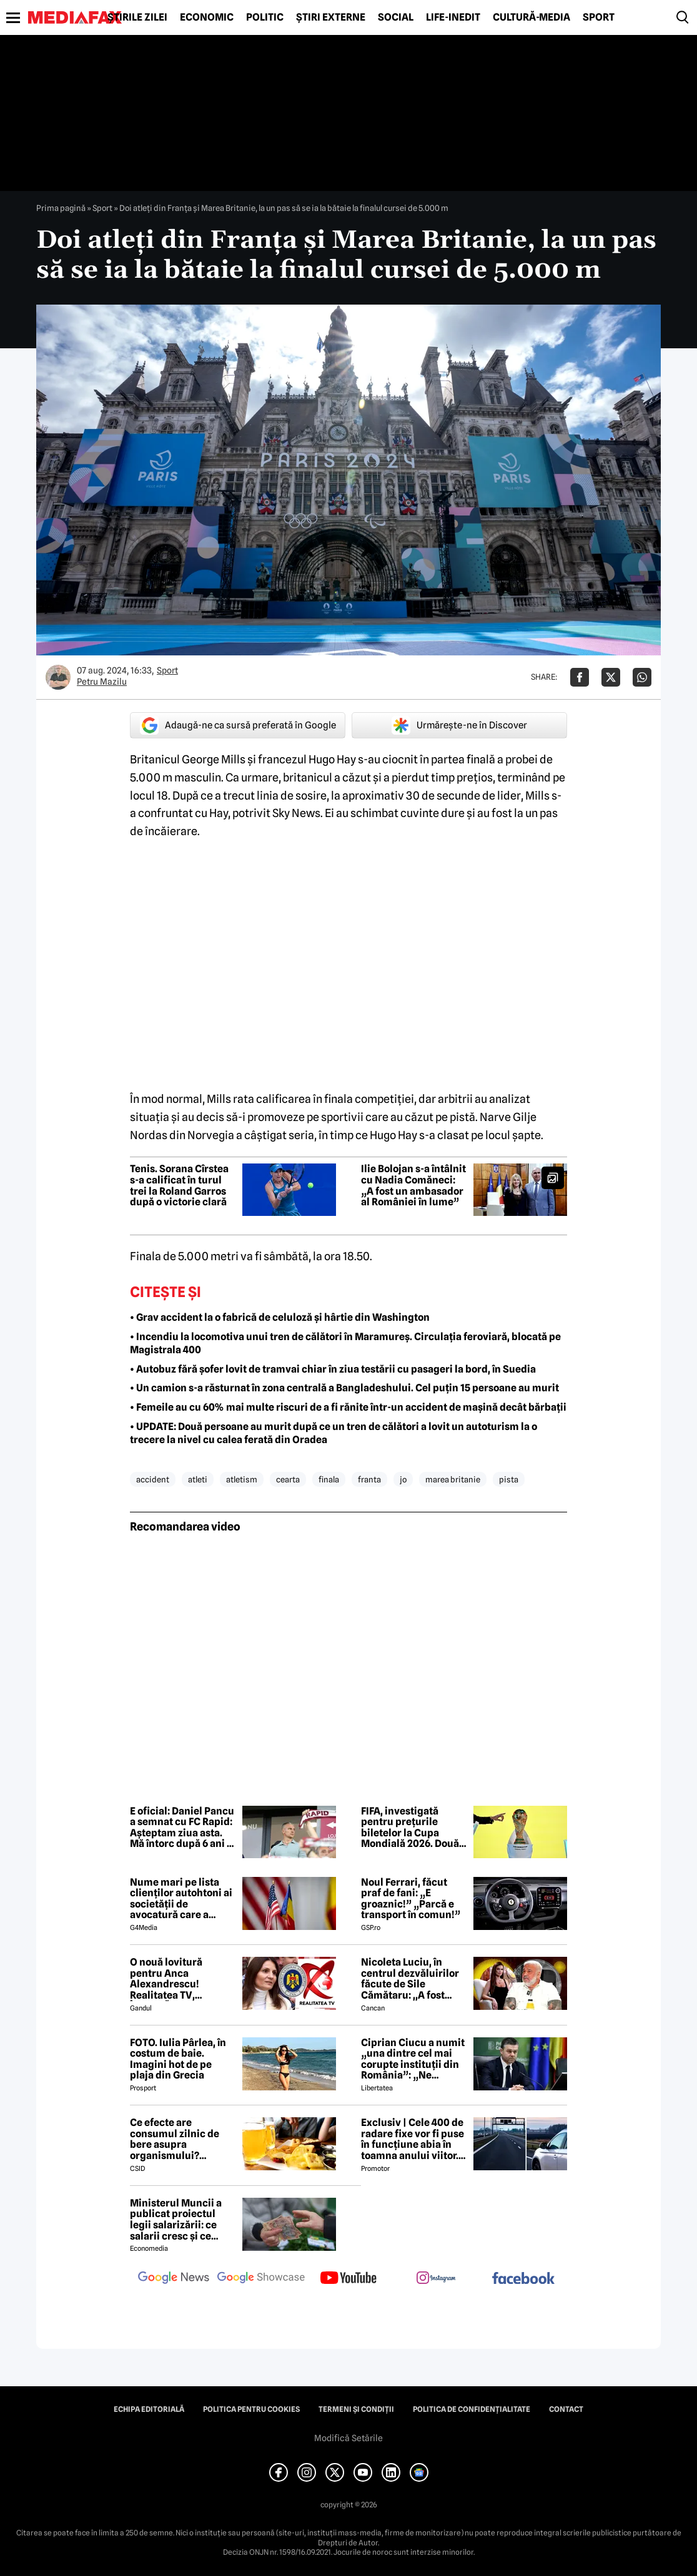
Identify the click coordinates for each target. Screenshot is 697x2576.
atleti (197, 1479)
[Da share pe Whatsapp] (642, 677)
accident (152, 1479)
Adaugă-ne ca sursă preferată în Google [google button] (238, 725)
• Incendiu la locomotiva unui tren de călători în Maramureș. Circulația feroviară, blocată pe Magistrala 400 (345, 1343)
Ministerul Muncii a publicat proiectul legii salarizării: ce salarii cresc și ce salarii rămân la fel (176, 2219)
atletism (241, 1479)
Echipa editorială (149, 2409)
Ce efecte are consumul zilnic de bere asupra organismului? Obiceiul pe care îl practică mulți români (182, 2139)
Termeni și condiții (356, 2409)
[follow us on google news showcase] (261, 2278)
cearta (288, 1479)
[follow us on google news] (173, 2278)
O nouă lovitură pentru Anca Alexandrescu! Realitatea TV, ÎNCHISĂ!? (166, 1979)
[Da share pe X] (610, 677)
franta (369, 1479)
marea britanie (452, 1479)
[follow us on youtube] (348, 2278)
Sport (599, 17)
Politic (265, 17)
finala (329, 1479)
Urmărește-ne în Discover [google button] (459, 725)
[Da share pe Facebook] (579, 677)
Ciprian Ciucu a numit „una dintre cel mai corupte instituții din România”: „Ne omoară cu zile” (413, 2059)
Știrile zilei (137, 17)
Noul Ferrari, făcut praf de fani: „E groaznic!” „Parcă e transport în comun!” (410, 1899)
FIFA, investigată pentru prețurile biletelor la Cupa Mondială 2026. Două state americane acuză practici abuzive (410, 1827)
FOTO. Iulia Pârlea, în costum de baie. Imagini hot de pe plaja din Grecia (178, 2059)
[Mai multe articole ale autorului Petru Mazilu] (58, 677)
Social (395, 17)
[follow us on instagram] (436, 2278)
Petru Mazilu (102, 682)
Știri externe (330, 17)
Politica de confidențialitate (471, 2409)
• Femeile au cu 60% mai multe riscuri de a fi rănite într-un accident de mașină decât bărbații (348, 1407)
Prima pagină (61, 208)
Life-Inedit (453, 17)
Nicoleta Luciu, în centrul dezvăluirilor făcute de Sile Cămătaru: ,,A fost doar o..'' (410, 1979)
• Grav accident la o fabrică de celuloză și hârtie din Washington (280, 1317)
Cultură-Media (531, 17)
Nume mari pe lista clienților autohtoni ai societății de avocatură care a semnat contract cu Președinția (181, 1899)
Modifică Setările (348, 2438)
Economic (207, 17)
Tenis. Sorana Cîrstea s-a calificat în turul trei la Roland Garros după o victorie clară (179, 1185)
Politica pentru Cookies (251, 2409)
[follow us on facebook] (523, 2279)
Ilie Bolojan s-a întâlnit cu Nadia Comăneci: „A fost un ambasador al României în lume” (413, 1185)
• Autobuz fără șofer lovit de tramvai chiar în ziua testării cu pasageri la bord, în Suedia (333, 1369)
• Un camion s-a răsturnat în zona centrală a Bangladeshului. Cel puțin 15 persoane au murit (344, 1388)
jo (403, 1479)
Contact (566, 2409)
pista (508, 1479)
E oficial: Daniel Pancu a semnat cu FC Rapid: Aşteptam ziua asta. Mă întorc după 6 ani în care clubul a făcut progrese (182, 1827)
